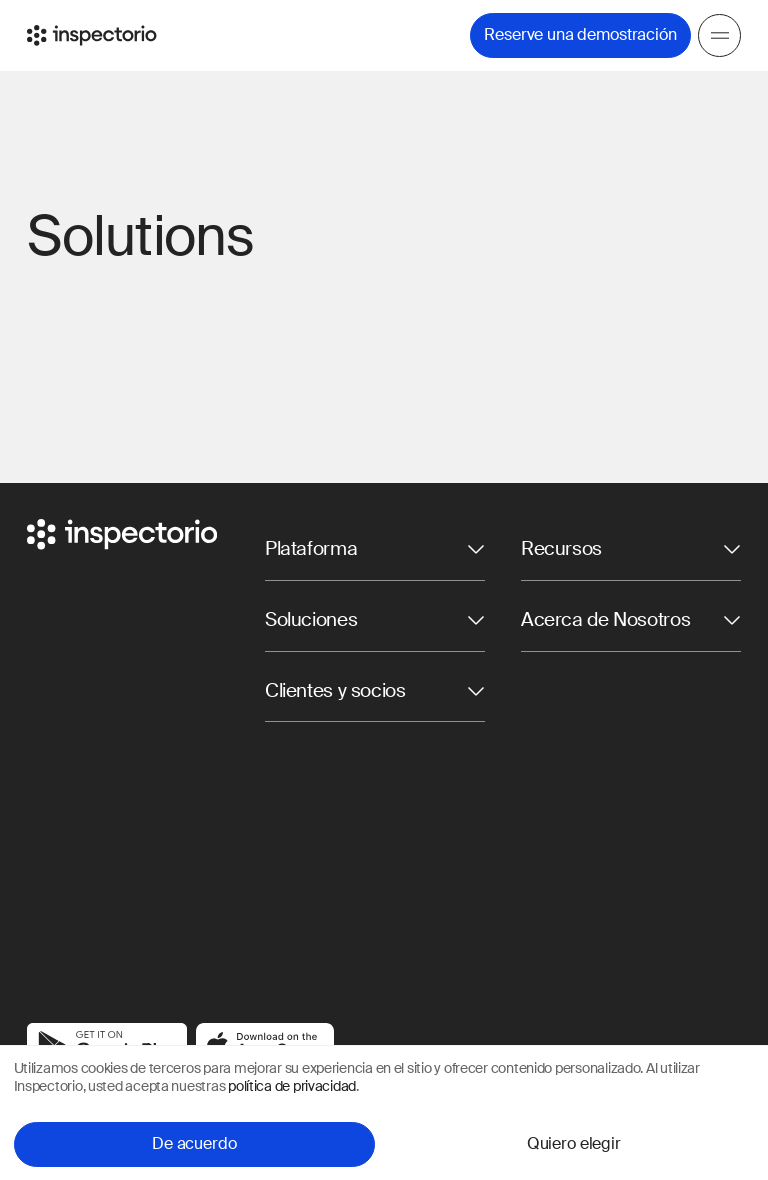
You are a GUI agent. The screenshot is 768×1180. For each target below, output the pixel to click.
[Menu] (719, 35)
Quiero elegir (574, 1143)
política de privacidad (292, 1086)
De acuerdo (194, 1143)
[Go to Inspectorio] (92, 35)
